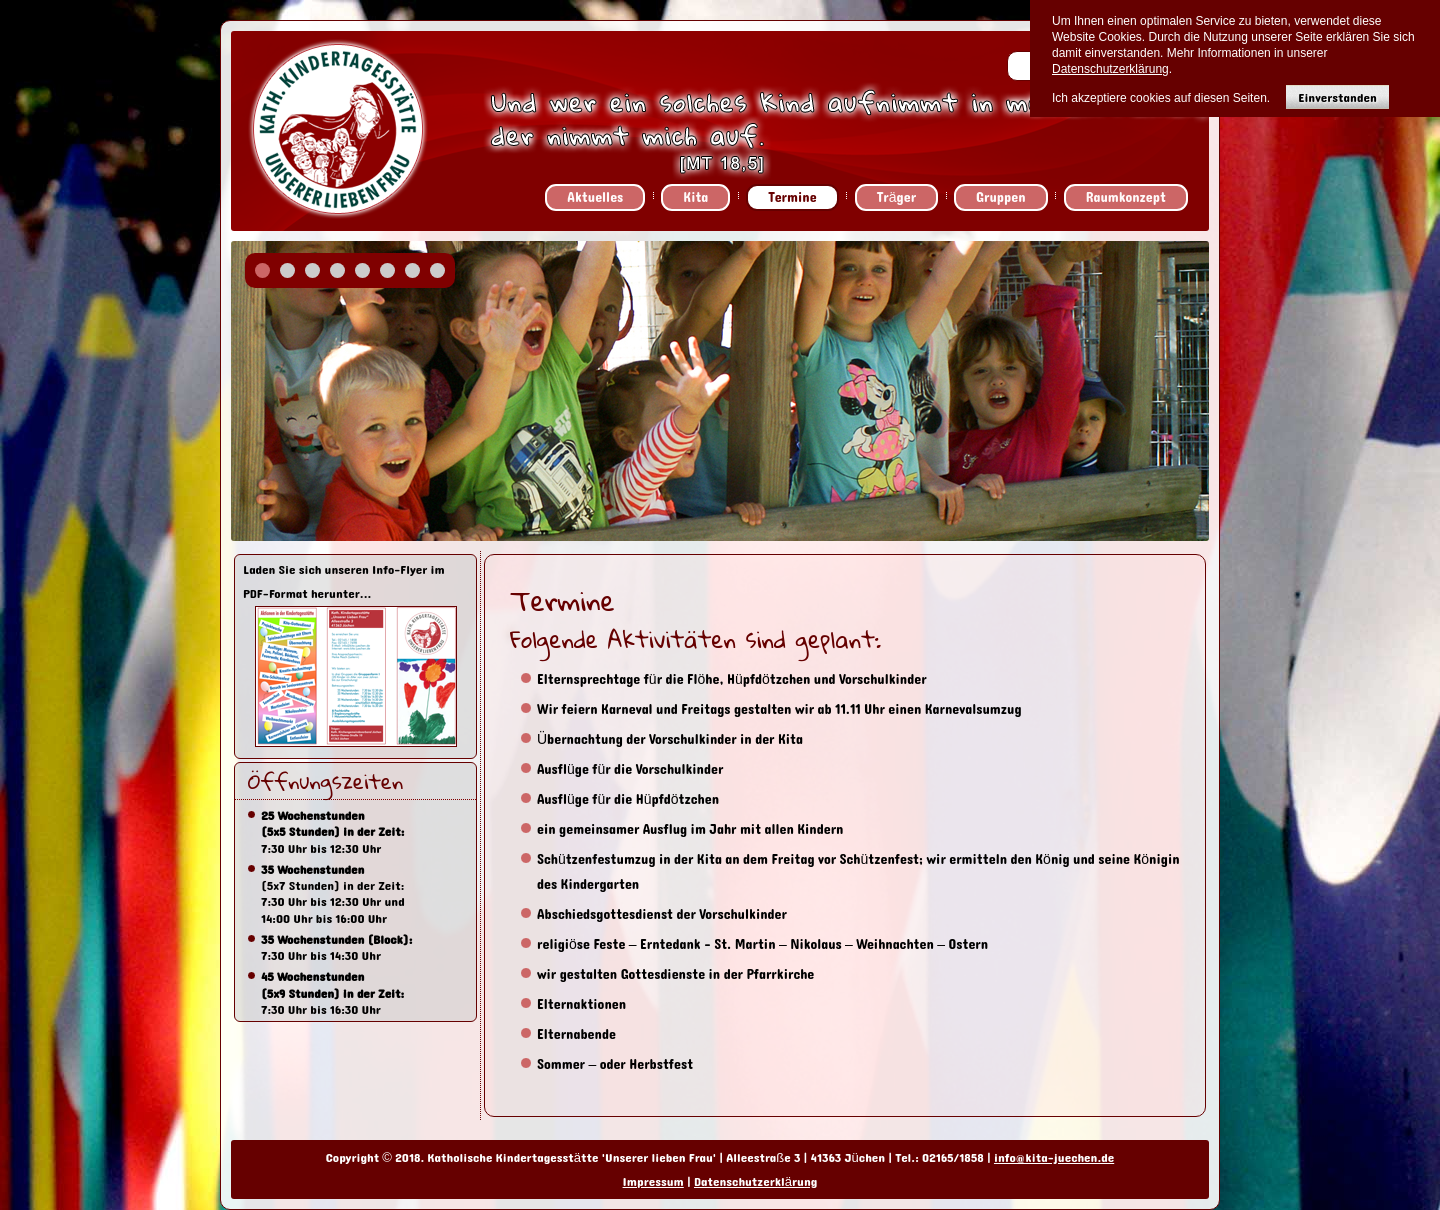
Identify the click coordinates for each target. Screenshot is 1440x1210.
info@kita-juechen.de (1054, 1158)
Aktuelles (595, 197)
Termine (792, 197)
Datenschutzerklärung (755, 1182)
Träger (896, 197)
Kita (695, 197)
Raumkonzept (1126, 197)
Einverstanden (1337, 97)
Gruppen (1001, 197)
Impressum (653, 1182)
